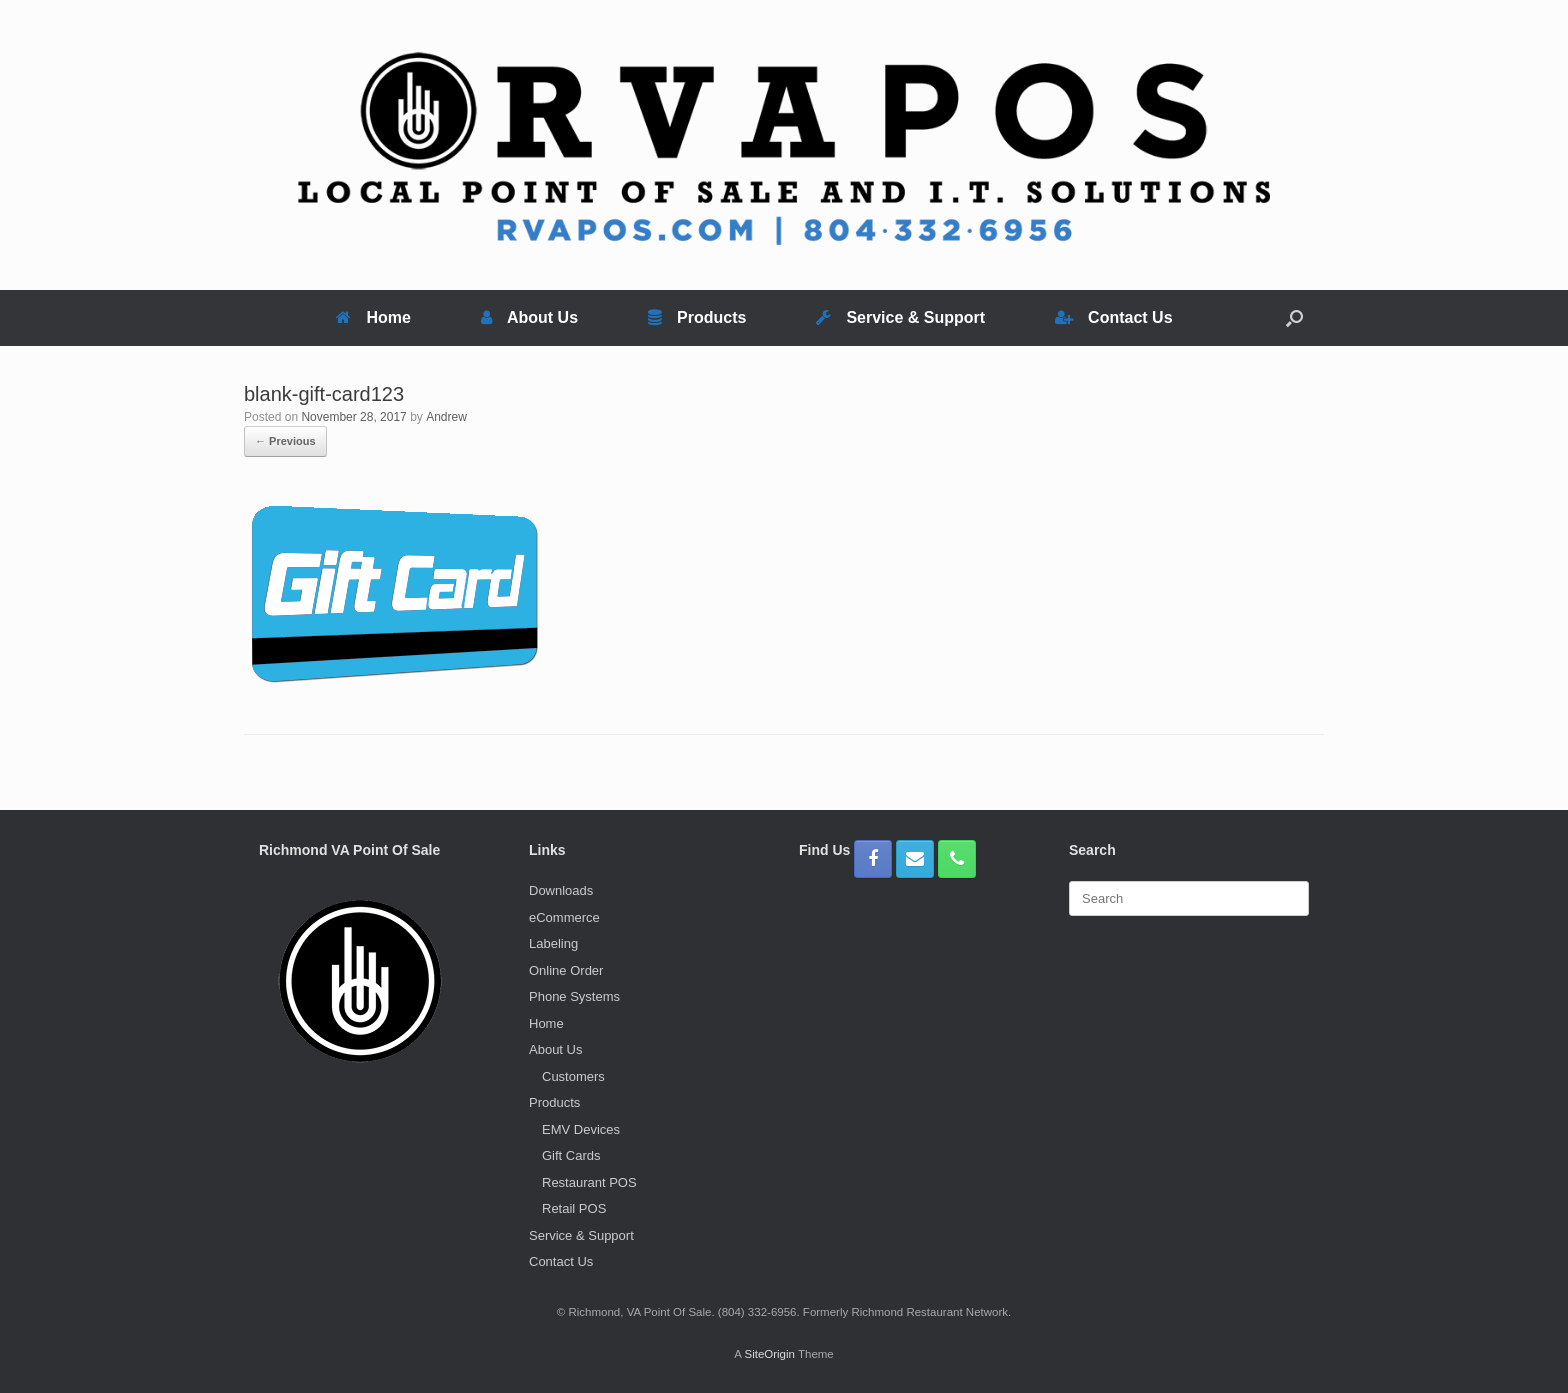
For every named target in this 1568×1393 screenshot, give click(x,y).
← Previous (285, 441)
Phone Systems (574, 996)
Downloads (561, 890)
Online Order (566, 970)
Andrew (446, 417)
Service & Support (900, 317)
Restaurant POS (589, 1182)
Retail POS (574, 1208)
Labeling (553, 943)
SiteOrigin (769, 1354)
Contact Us (1113, 317)
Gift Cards (571, 1155)
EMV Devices (581, 1129)
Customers (573, 1076)
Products (697, 317)
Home (373, 317)
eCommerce (564, 917)
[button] (1294, 318)
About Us (529, 317)
